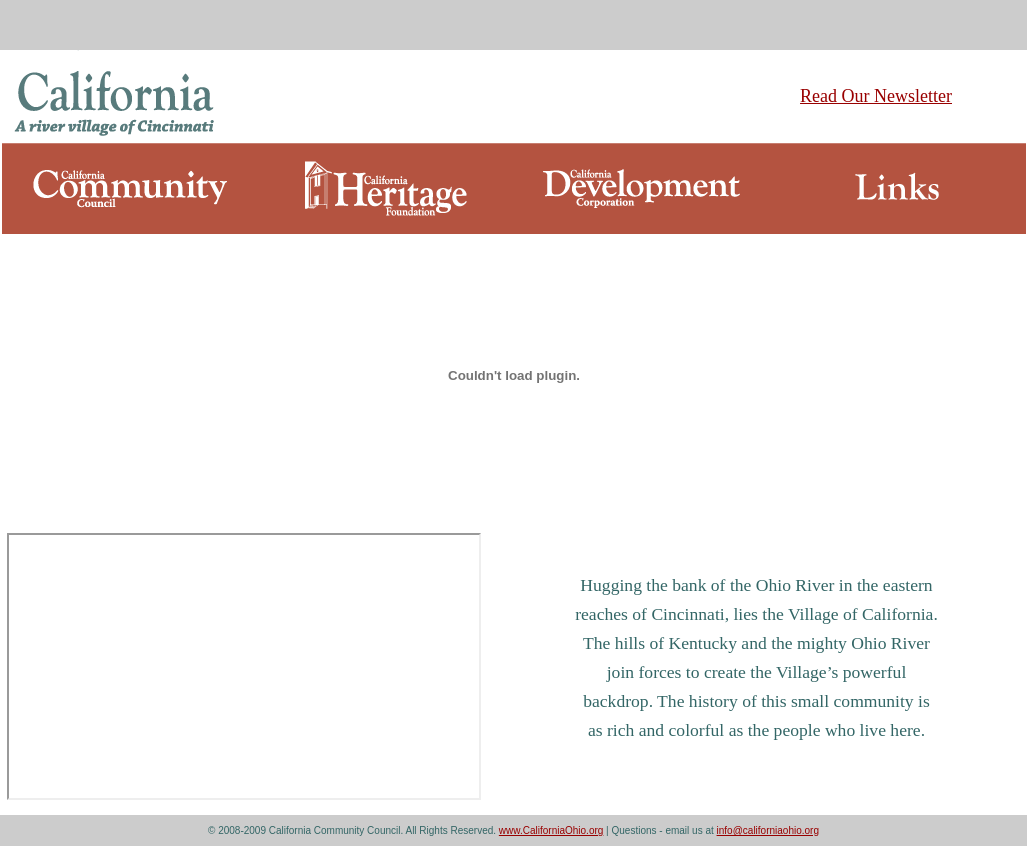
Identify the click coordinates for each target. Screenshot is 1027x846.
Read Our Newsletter (876, 96)
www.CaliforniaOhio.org (551, 830)
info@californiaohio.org (768, 830)
